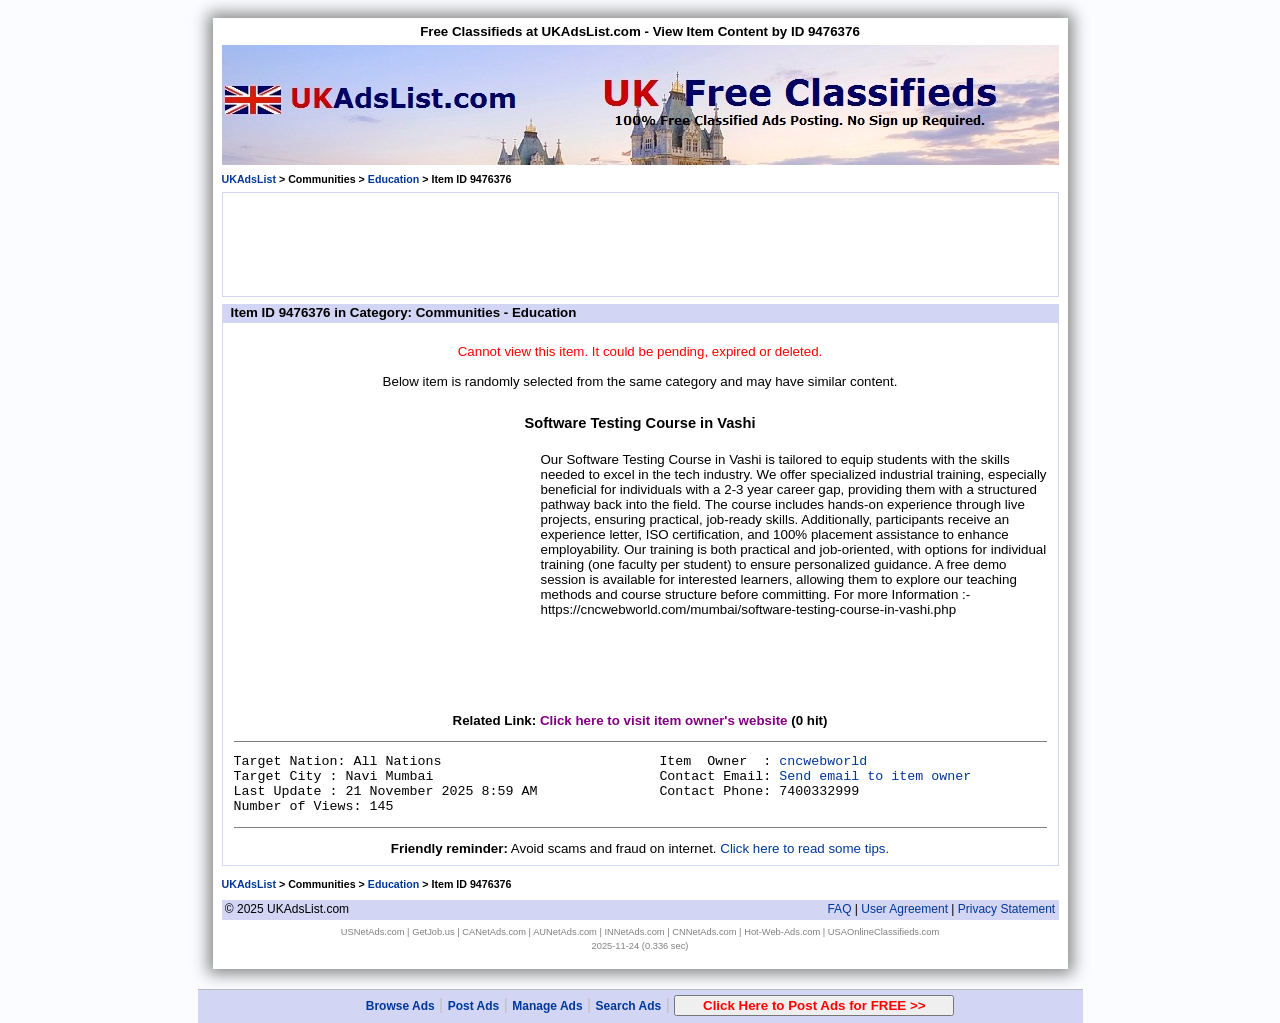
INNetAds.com (635, 932)
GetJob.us (433, 932)
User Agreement (904, 909)
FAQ (839, 909)
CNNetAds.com (704, 932)
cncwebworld (823, 761)
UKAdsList (249, 179)
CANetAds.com (494, 932)
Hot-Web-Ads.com (782, 932)
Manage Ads (547, 1006)
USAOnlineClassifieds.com (883, 932)
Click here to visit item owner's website (664, 720)
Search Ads (629, 1006)
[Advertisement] (640, 243)
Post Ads (474, 1006)
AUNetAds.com (565, 932)
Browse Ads (400, 1006)
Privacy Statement (1006, 909)
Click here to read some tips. (804, 848)
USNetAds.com (373, 932)
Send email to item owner (875, 776)
